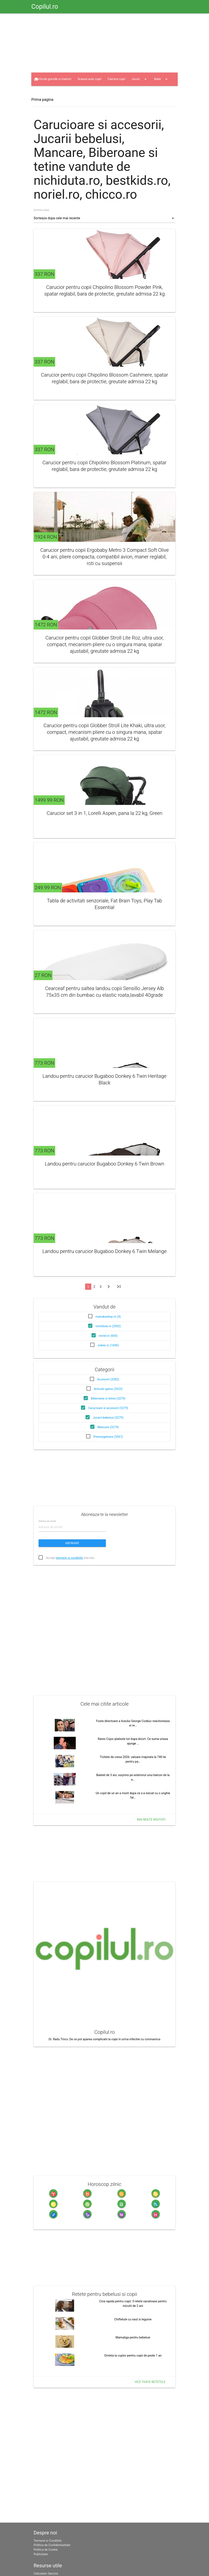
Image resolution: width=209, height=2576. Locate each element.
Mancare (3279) (108, 1427)
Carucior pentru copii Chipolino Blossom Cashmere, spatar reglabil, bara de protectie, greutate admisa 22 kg (104, 378)
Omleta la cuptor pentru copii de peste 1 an (132, 2355)
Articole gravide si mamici (54, 79)
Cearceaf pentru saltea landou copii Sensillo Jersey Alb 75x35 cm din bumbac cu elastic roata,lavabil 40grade (104, 992)
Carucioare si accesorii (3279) (108, 1408)
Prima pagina (42, 99)
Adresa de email (47, 1521)
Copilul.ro (44, 6)
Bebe (161, 79)
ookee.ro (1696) (108, 1345)
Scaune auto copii (89, 79)
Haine (68, 92)
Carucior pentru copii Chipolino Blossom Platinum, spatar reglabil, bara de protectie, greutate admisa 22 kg (104, 466)
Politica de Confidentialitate (52, 2545)
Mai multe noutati (151, 1819)
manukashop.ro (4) (108, 1316)
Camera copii (116, 79)
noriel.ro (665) (108, 1336)
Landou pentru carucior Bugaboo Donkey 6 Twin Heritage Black (104, 1079)
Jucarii (45, 92)
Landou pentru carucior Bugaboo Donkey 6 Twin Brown (104, 1164)
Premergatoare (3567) (108, 1437)
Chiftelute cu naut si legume (133, 2319)
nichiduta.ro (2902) (108, 1326)
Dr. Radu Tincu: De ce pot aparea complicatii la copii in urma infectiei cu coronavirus (104, 2039)
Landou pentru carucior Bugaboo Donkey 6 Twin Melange (104, 1251)
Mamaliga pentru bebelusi (133, 2337)
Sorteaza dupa (41, 209)
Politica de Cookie (46, 2549)
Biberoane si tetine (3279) (108, 1398)
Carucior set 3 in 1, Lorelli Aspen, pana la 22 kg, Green (104, 813)
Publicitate (41, 2554)
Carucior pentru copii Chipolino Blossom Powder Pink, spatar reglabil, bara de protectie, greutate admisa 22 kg (104, 290)
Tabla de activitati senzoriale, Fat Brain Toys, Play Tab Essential (104, 904)
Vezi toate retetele (150, 2382)
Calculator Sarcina (46, 2573)
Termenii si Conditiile (48, 2541)
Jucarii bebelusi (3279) (108, 1417)
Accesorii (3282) (108, 1379)
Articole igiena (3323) (108, 1389)
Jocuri (139, 79)
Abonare (72, 1543)
